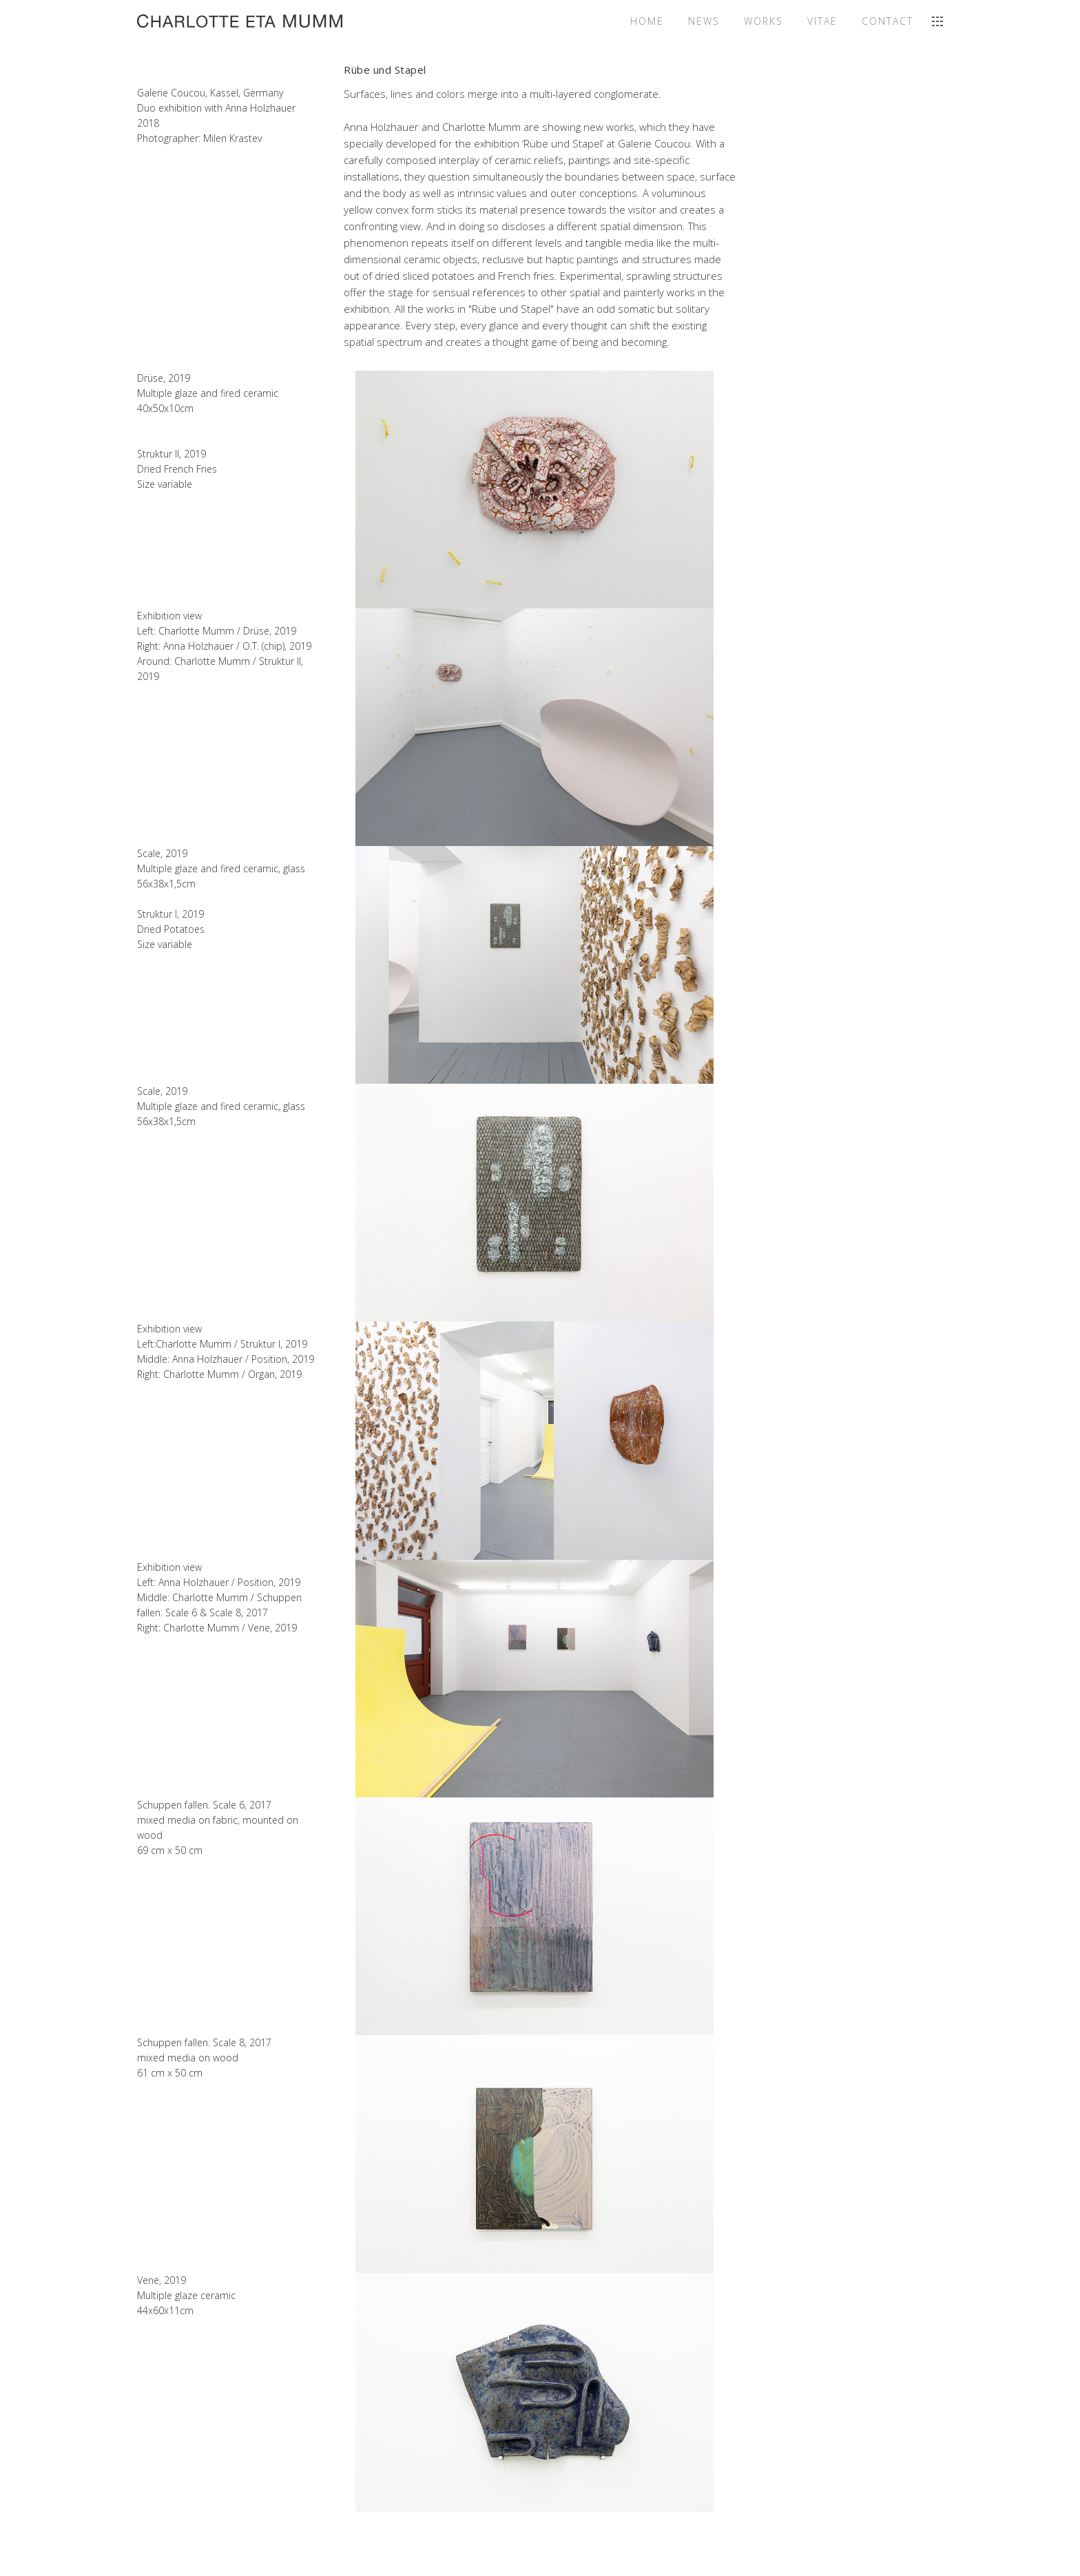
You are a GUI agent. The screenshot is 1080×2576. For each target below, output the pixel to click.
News (704, 21)
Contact (887, 21)
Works (763, 21)
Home (647, 21)
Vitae (822, 21)
